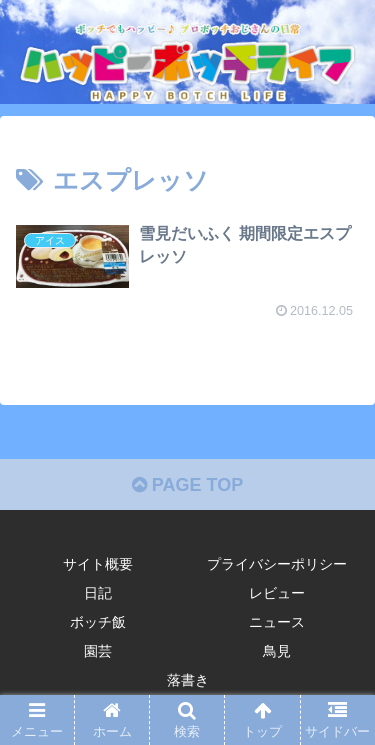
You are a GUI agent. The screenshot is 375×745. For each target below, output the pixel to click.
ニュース (277, 622)
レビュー (277, 593)
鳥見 (277, 651)
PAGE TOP (187, 485)
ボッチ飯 (98, 622)
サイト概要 (98, 564)
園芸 (98, 651)
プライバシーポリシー (277, 564)
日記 (98, 593)
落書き (188, 680)
